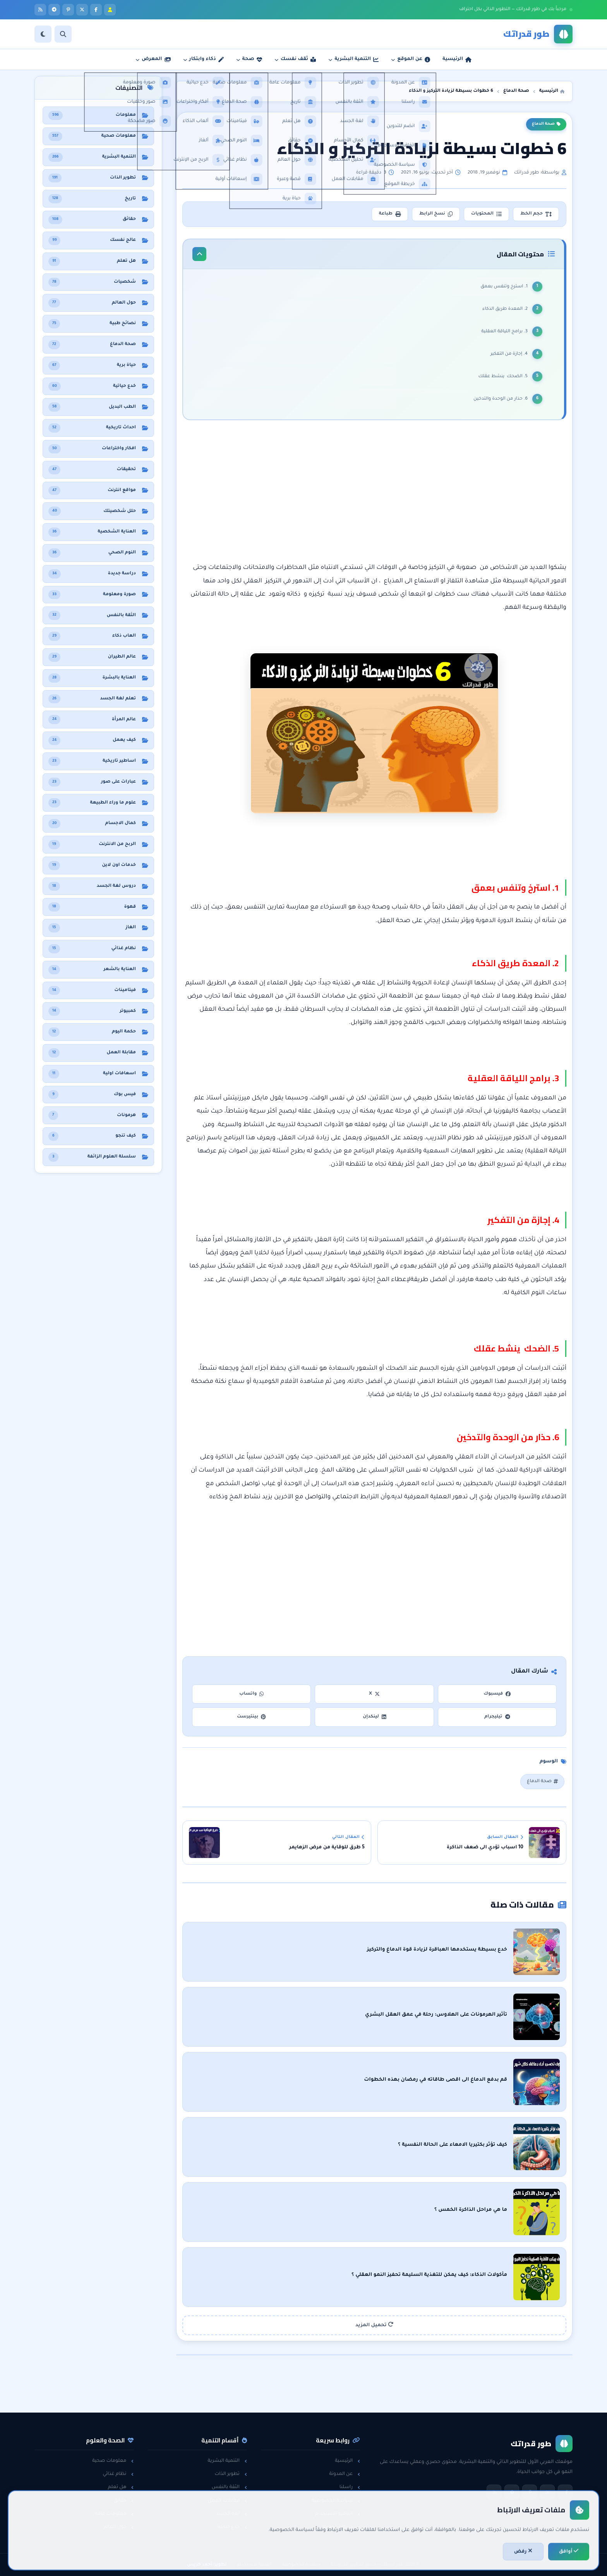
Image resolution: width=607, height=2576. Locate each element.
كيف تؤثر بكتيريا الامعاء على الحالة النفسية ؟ (452, 2145)
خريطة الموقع (341, 2527)
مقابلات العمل (227, 2501)
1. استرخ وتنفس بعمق (503, 286)
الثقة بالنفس (229, 2487)
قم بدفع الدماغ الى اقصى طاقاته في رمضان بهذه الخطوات (435, 2080)
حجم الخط (536, 214)
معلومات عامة (114, 2514)
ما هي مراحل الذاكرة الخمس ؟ (470, 2210)
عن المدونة (344, 2474)
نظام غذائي (118, 2474)
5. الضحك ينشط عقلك (502, 376)
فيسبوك (497, 1694)
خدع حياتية (232, 2527)
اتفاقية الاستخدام (337, 2514)
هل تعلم (121, 2487)
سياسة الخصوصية (336, 2501)
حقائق (124, 2501)
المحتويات (486, 214)
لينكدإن (374, 1716)
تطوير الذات (230, 2474)
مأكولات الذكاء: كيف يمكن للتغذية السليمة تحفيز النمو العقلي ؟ (429, 2275)
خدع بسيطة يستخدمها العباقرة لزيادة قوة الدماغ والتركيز (437, 1950)
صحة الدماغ (546, 124)
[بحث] (63, 34)
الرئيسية (347, 2461)
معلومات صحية (113, 2461)
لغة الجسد (231, 2514)
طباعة (390, 214)
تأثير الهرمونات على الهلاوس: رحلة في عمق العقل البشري (436, 2015)
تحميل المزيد (374, 2325)
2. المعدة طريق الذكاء (504, 309)
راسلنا (350, 2487)
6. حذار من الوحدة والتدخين (500, 399)
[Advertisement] (375, 494)
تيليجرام (497, 1716)
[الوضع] (42, 34)
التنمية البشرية (227, 2461)
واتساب (251, 1694)
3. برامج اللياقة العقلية (504, 331)
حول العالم (118, 2527)
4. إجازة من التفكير (509, 354)
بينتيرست (251, 1716)
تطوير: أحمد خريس (207, 2564)
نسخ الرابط (436, 214)
